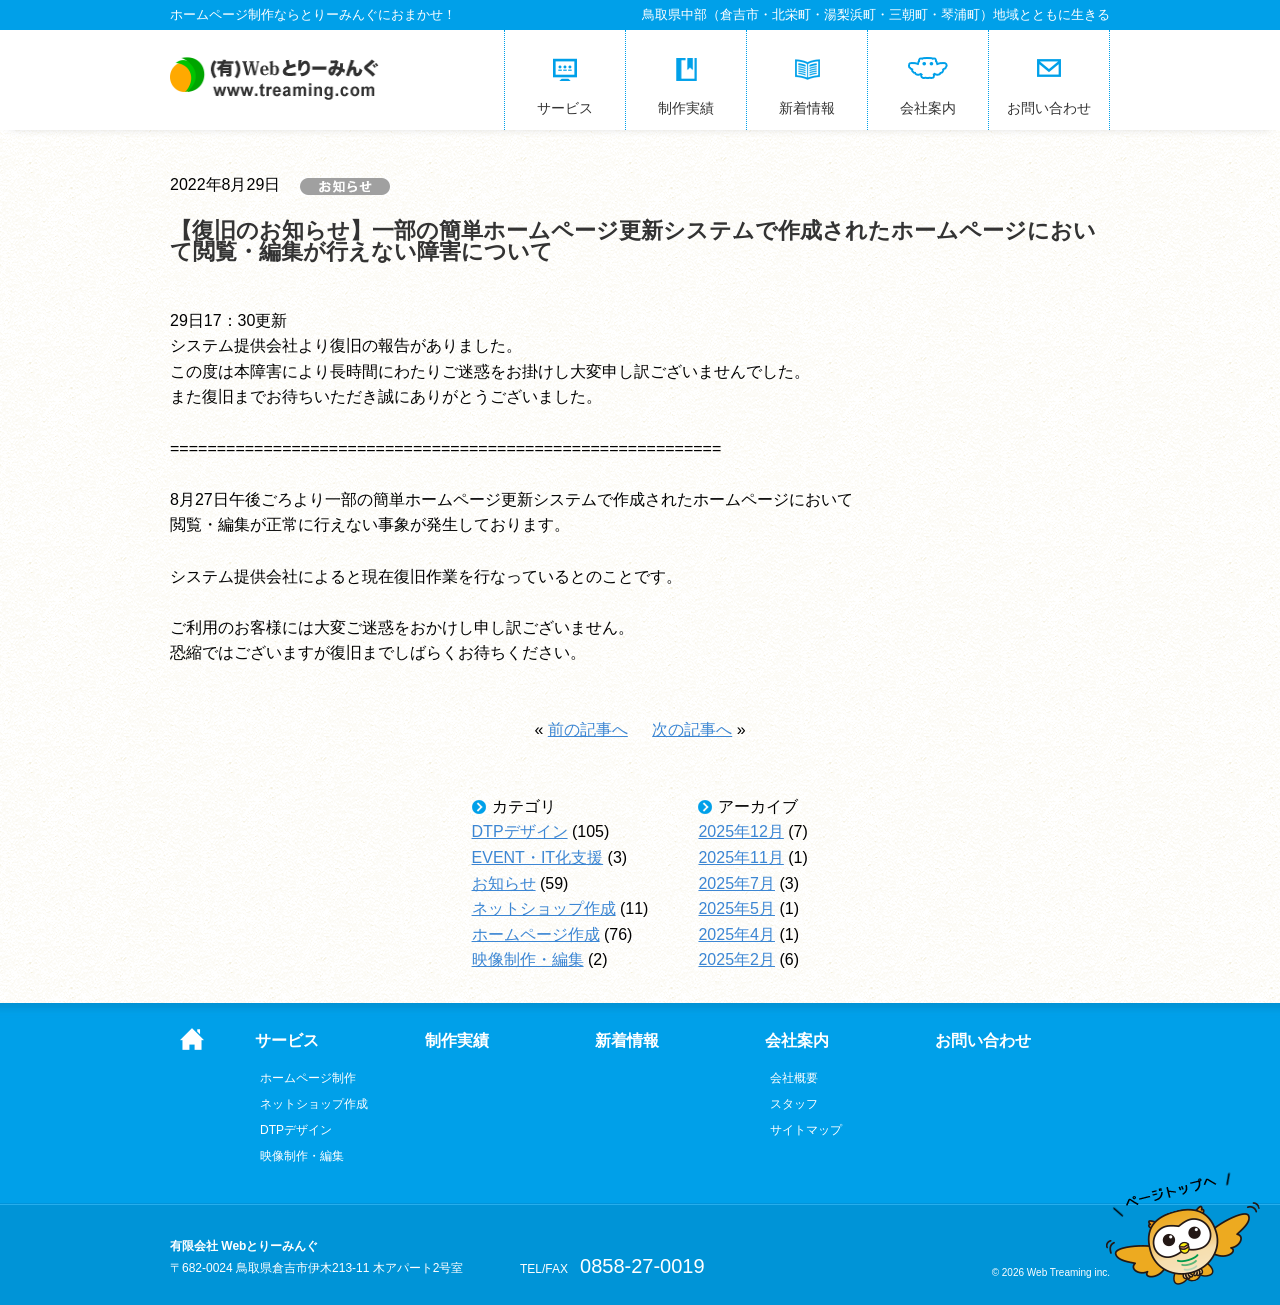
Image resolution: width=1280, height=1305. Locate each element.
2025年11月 (740, 857)
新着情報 (627, 1041)
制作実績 (457, 1041)
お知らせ (504, 883)
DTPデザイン (520, 831)
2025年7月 (736, 883)
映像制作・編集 (528, 959)
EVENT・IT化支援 (538, 857)
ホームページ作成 (536, 934)
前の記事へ (588, 729)
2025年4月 (736, 934)
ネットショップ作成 (544, 908)
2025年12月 (740, 831)
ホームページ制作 (308, 1078)
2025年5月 (736, 908)
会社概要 (794, 1078)
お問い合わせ (983, 1041)
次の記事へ (692, 729)
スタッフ (794, 1104)
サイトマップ (806, 1130)
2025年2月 (736, 959)
